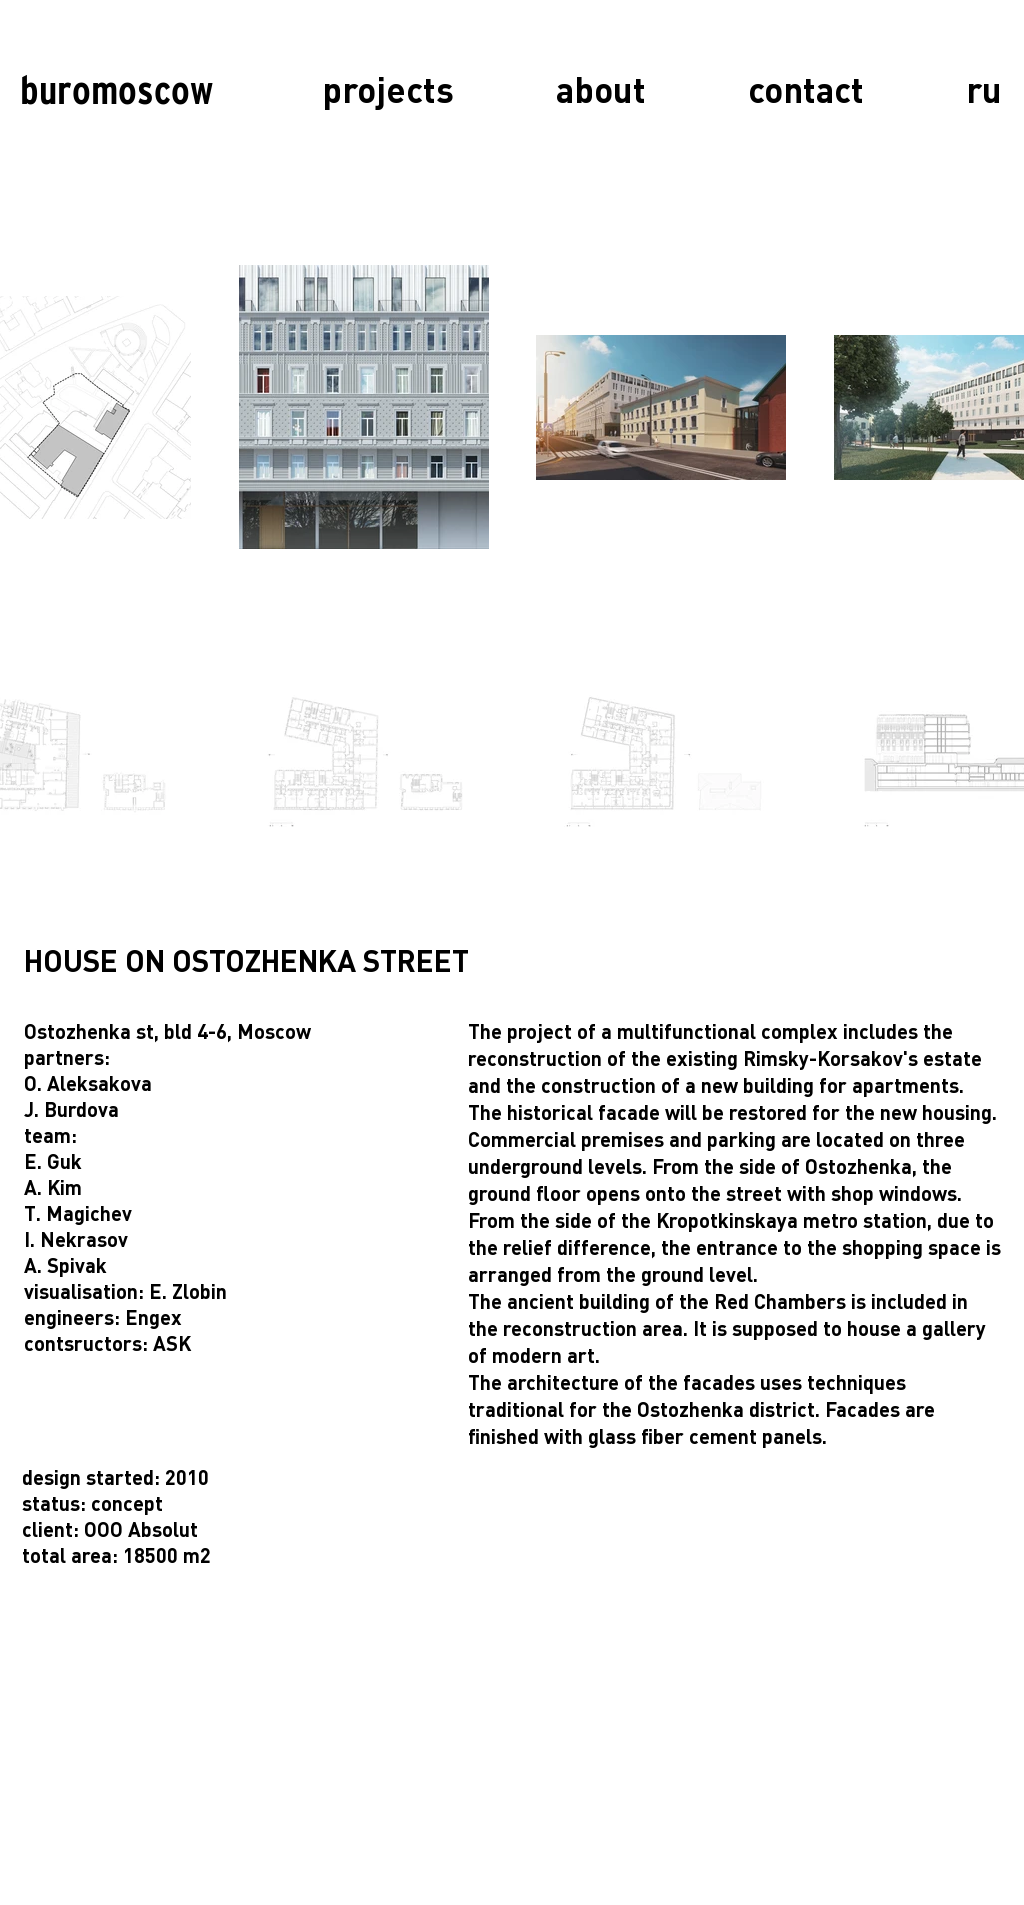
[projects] (388, 89)
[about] (601, 89)
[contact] (806, 89)
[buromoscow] (116, 89)
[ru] (984, 89)
